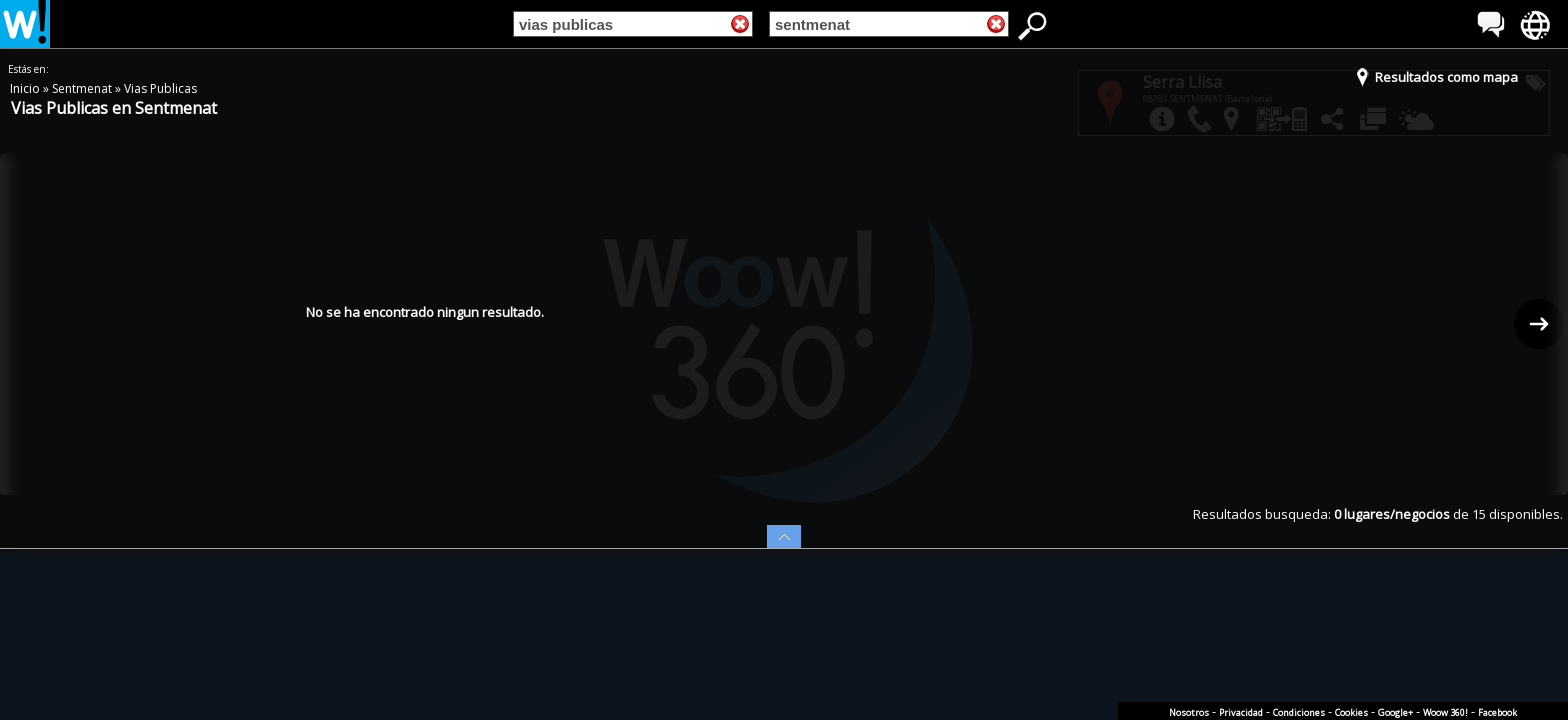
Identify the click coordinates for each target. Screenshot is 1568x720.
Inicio (26, 88)
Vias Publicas (160, 88)
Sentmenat (83, 88)
